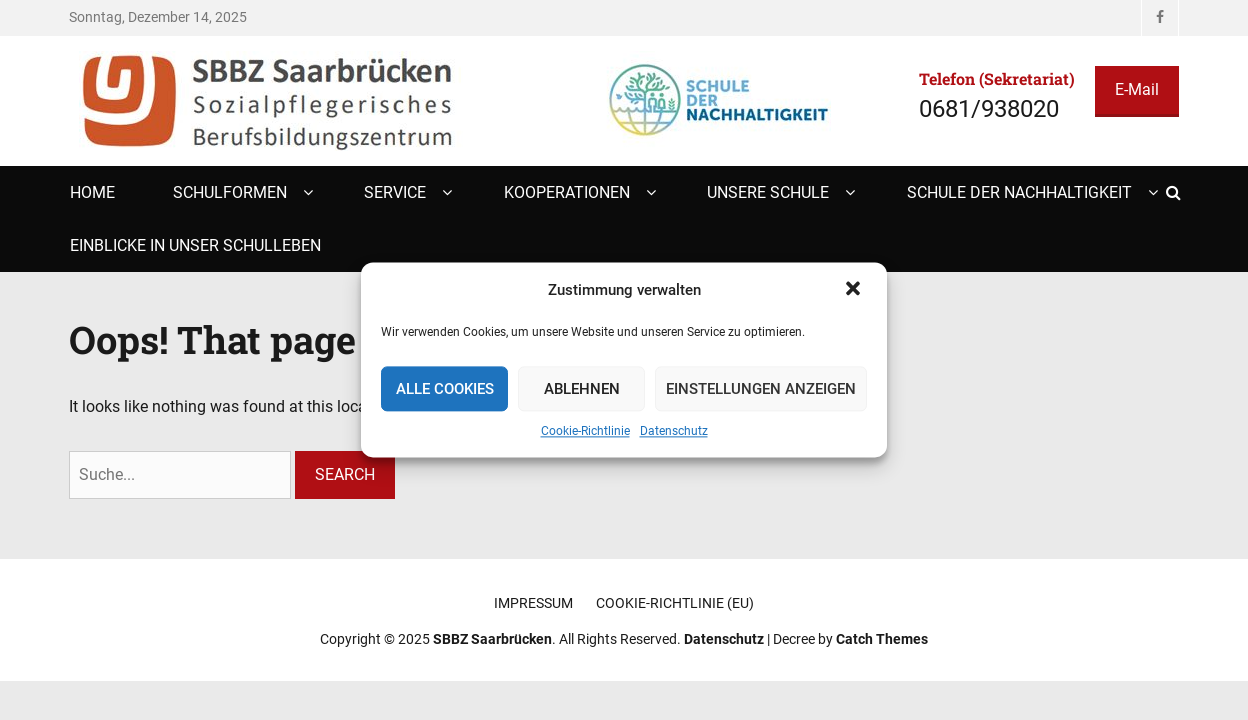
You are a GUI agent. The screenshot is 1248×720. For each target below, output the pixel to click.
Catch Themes (882, 639)
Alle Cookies (445, 389)
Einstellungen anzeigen (761, 389)
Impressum (533, 603)
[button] (855, 291)
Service (395, 192)
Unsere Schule (768, 192)
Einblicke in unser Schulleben (195, 245)
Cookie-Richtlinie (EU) (675, 603)
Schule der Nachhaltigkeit (1019, 192)
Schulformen (230, 192)
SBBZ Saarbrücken (492, 639)
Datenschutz (674, 432)
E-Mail (1137, 89)
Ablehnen (582, 389)
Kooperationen (567, 192)
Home (92, 192)
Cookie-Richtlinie (585, 432)
